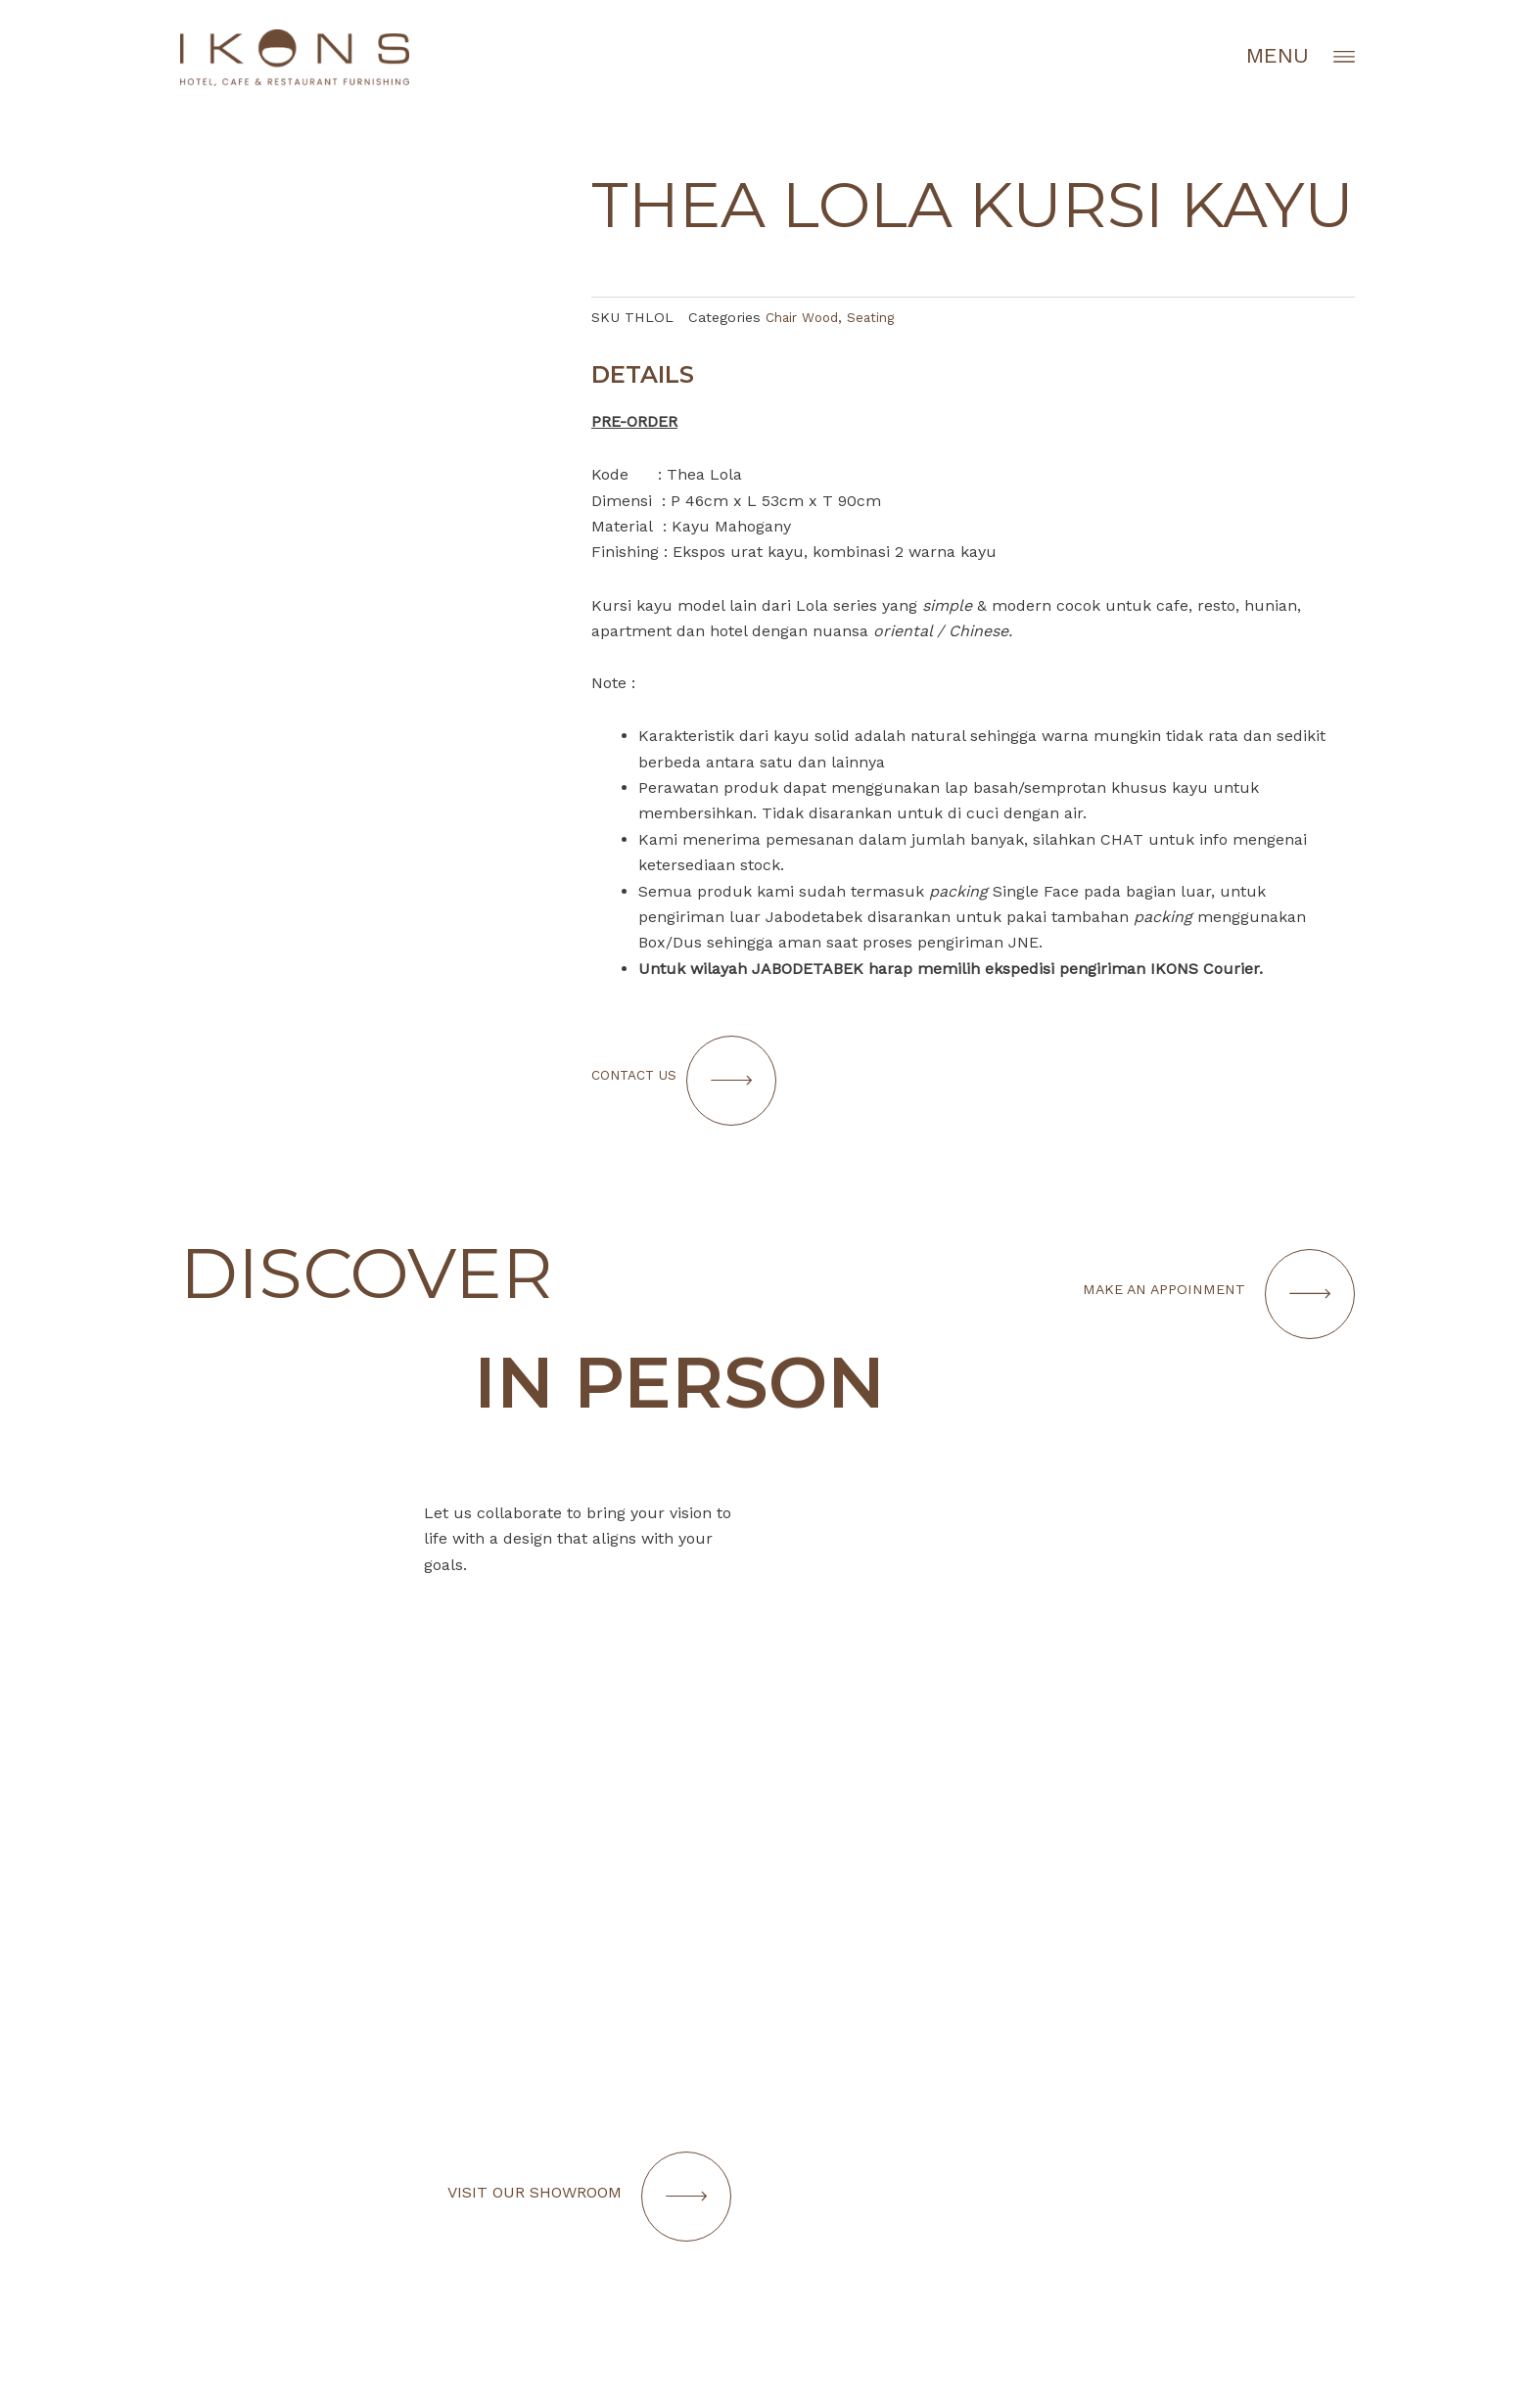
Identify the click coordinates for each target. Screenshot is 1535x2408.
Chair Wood (806, 317)
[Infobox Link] (1071, 2136)
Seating (880, 317)
